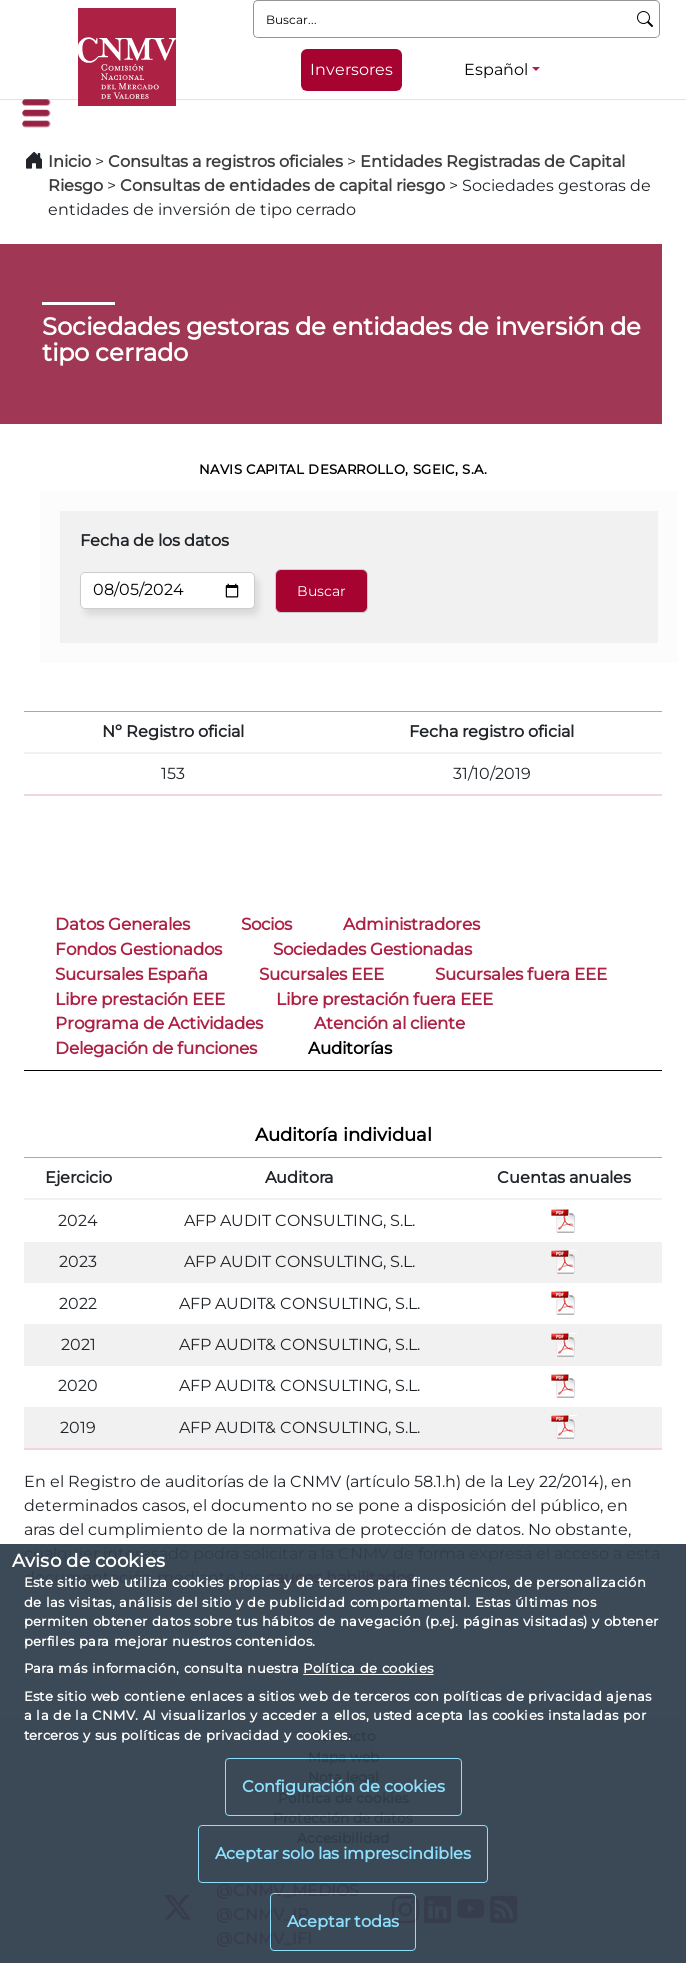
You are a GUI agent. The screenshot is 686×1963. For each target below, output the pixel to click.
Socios (266, 924)
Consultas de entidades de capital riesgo (282, 185)
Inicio (69, 161)
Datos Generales (122, 924)
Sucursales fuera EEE (521, 974)
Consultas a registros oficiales (225, 161)
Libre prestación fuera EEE (384, 999)
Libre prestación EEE (140, 999)
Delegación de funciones (156, 1048)
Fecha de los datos (154, 540)
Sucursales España (131, 974)
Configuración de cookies (343, 1786)
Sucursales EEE (321, 974)
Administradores (411, 924)
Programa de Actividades (159, 1023)
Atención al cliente (389, 1023)
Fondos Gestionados (138, 949)
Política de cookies (368, 1668)
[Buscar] (645, 19)
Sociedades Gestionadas (372, 949)
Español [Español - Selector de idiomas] (496, 69)
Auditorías (350, 1048)
